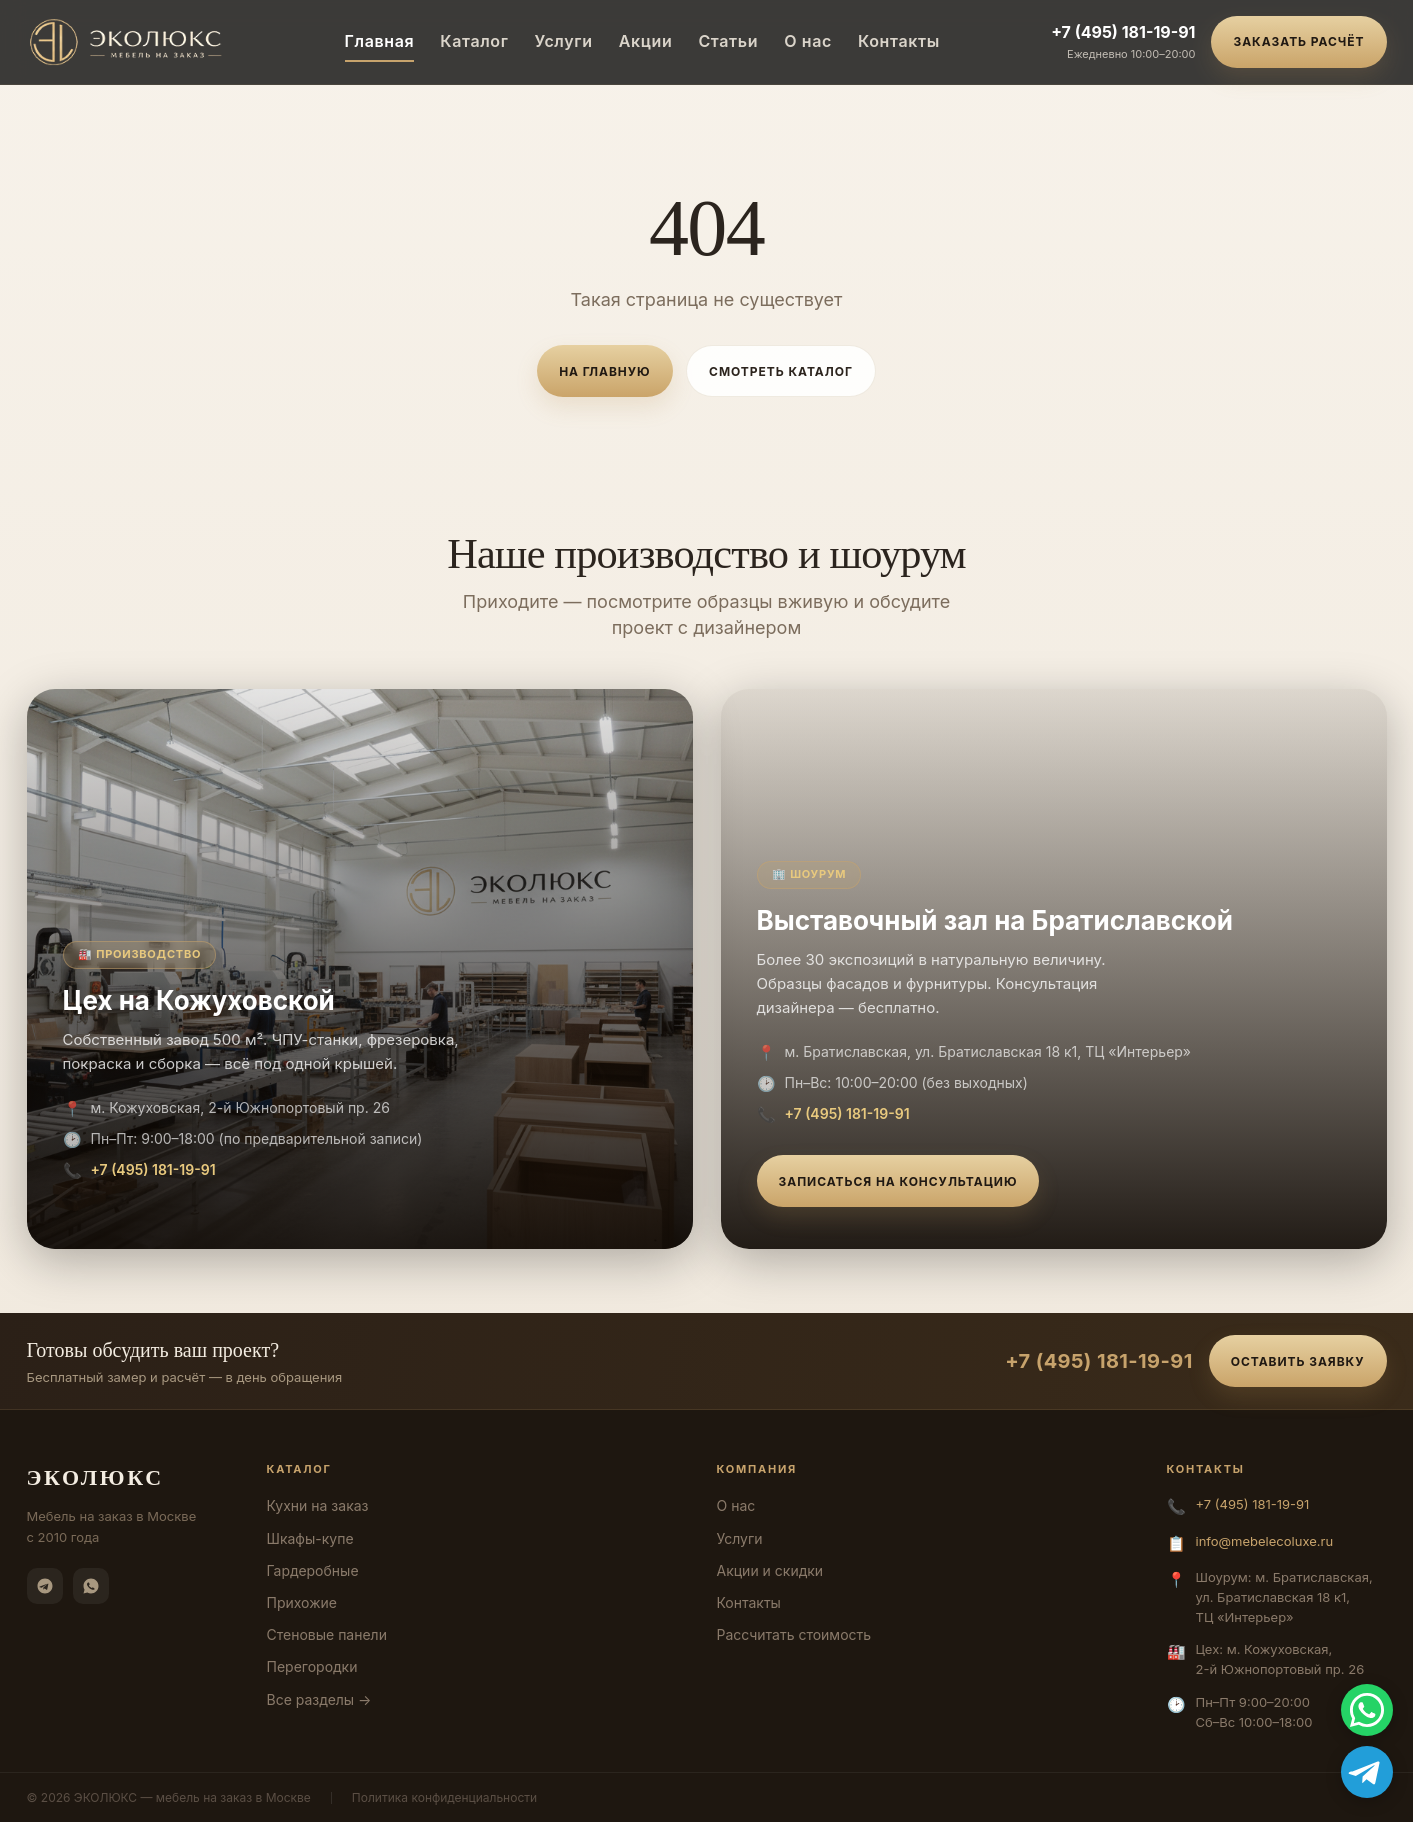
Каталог (474, 41)
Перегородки (312, 1666)
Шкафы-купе (310, 1538)
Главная (380, 41)
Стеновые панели (327, 1634)
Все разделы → (319, 1699)
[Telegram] (45, 1586)
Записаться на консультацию (898, 1181)
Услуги (564, 41)
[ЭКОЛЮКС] (130, 42)
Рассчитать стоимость (794, 1634)
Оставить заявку (1298, 1361)
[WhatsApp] (91, 1586)
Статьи (728, 41)
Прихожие (302, 1602)
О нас (808, 41)
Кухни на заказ (318, 1505)
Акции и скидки (770, 1570)
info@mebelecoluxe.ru (1265, 1541)
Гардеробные (313, 1570)
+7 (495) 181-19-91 (1123, 32)
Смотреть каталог (781, 371)
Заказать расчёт (1298, 41)
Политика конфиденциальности (444, 1797)
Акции (646, 41)
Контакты (899, 41)
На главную (604, 371)
